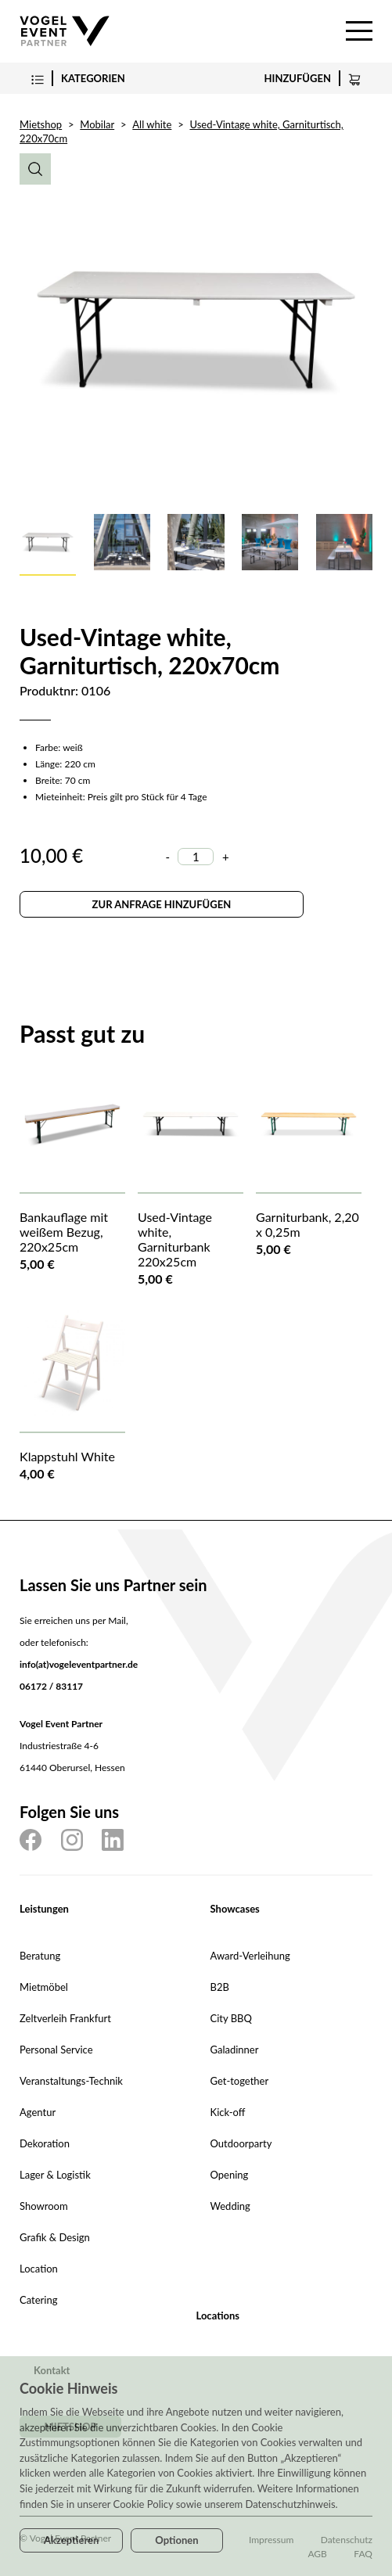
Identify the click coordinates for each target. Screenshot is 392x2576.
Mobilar (97, 124)
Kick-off (228, 2112)
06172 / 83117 (51, 1686)
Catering (38, 2300)
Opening (229, 2174)
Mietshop (41, 124)
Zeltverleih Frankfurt (65, 2018)
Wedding (230, 2206)
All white (151, 124)
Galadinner (234, 2049)
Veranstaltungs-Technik (71, 2081)
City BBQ (231, 2018)
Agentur (38, 2112)
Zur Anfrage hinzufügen (162, 904)
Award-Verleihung (250, 1955)
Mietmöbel (44, 1987)
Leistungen (44, 1908)
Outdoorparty (241, 2143)
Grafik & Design (55, 2237)
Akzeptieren (71, 2540)
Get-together (239, 2081)
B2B (219, 1987)
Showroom (44, 2206)
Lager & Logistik (55, 2174)
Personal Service (56, 2049)
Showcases (235, 1908)
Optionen (176, 2540)
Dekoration (45, 2143)
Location (39, 2268)
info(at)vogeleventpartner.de (79, 1664)
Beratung (40, 1955)
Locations (217, 2315)
